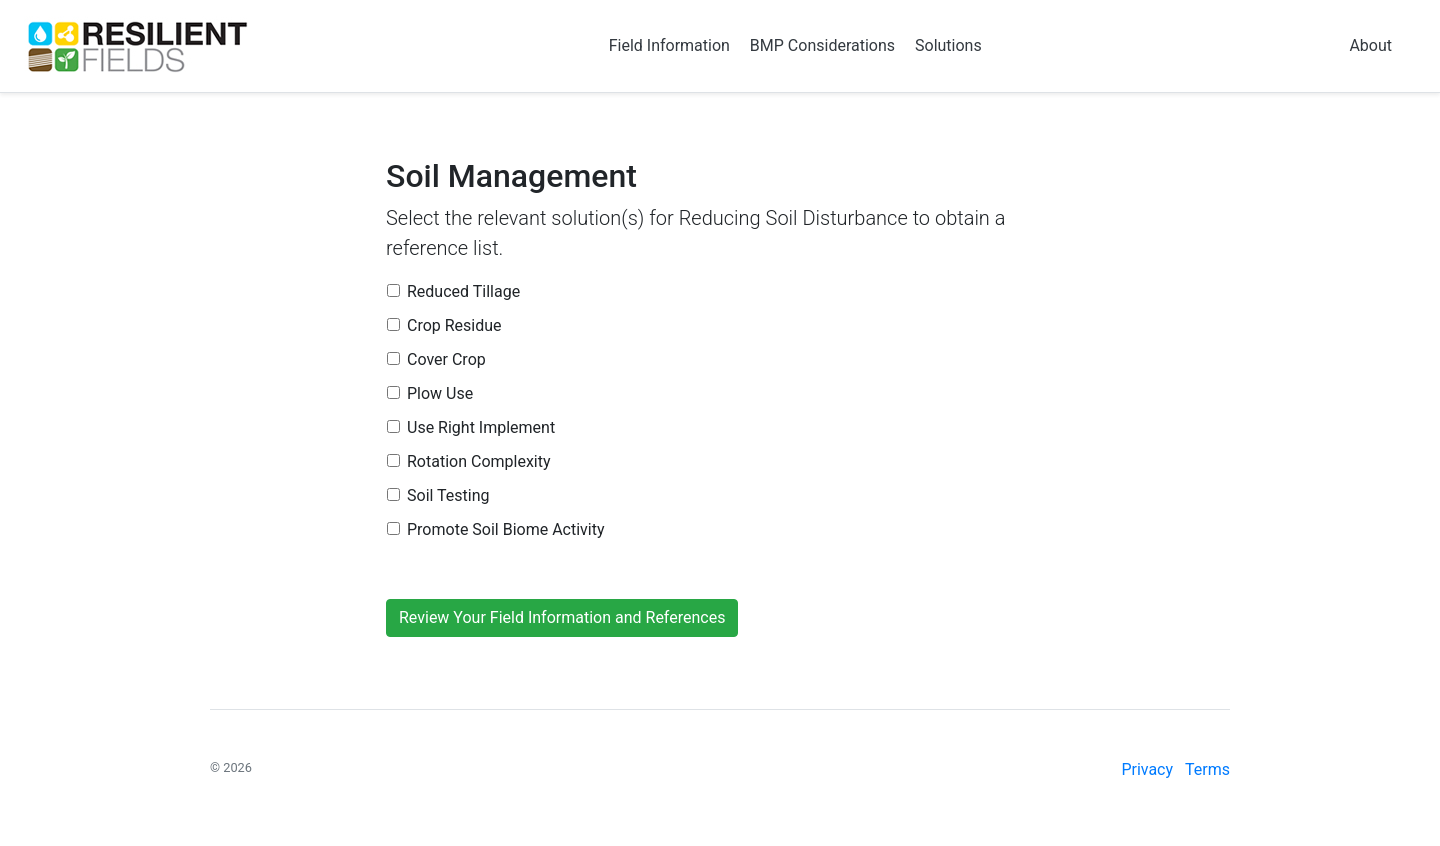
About (1370, 45)
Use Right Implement (481, 427)
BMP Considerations (822, 45)
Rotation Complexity (479, 461)
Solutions (948, 45)
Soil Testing (448, 495)
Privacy (1147, 769)
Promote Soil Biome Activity (506, 529)
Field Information (669, 45)
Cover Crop (446, 359)
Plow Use (440, 393)
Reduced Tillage (463, 291)
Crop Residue (454, 325)
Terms (1207, 769)
